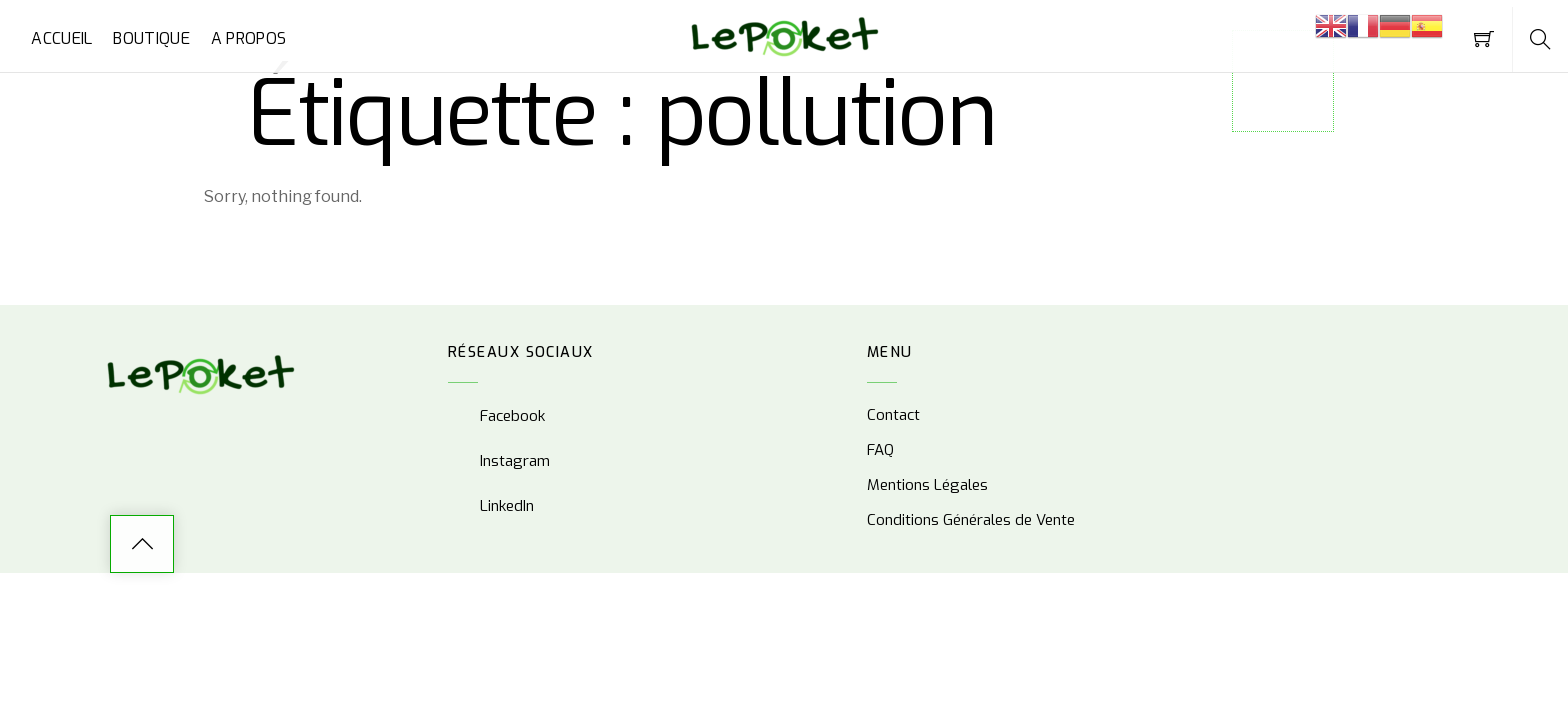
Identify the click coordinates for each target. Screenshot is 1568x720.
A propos (249, 38)
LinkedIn (491, 506)
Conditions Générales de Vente (971, 520)
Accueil (61, 38)
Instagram (499, 461)
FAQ (880, 450)
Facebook (496, 416)
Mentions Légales (927, 485)
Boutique (151, 38)
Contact (893, 415)
